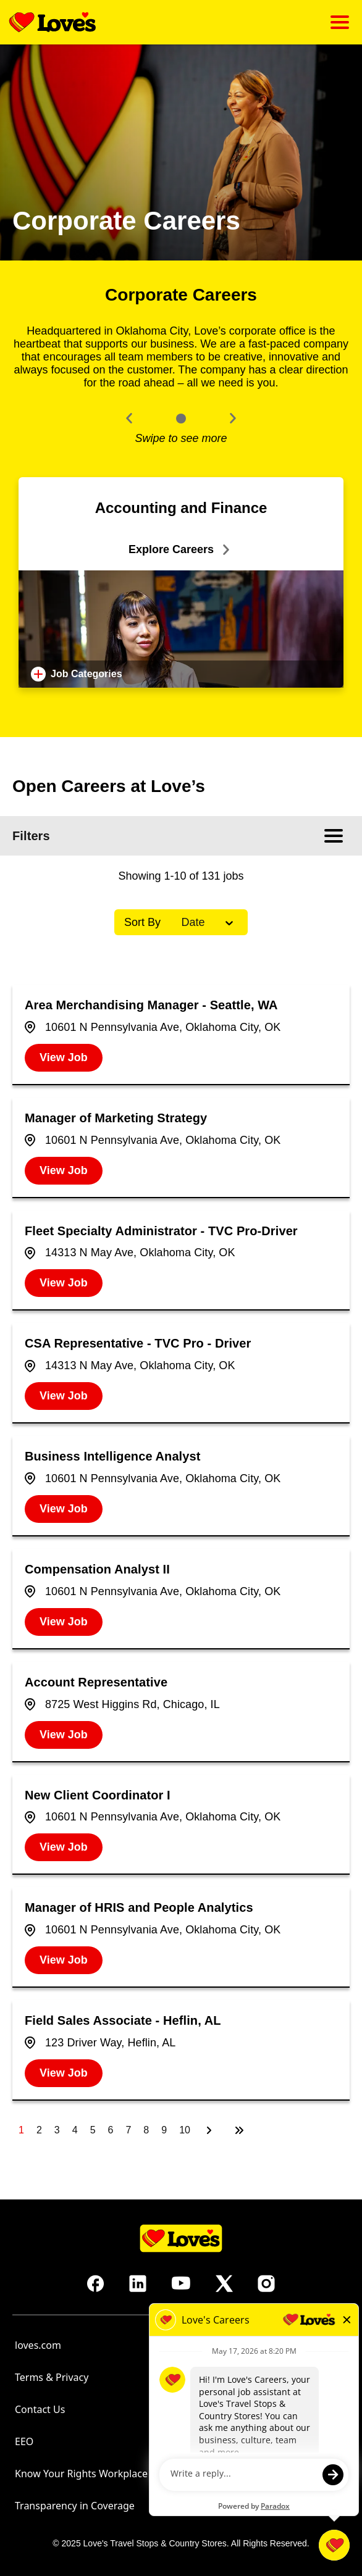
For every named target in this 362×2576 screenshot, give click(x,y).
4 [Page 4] (75, 2130)
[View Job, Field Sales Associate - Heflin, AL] (64, 2073)
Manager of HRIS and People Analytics (139, 1907)
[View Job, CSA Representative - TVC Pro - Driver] (64, 1396)
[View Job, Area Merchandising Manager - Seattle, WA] (64, 1058)
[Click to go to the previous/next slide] (181, 418)
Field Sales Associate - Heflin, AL (123, 2020)
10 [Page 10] (184, 2130)
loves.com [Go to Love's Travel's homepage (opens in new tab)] (38, 2345)
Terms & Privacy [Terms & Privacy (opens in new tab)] (51, 2377)
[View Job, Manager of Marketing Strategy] (64, 1171)
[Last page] (239, 2130)
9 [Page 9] (164, 2130)
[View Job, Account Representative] (64, 1735)
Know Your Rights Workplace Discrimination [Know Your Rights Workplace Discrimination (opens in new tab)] (116, 2473)
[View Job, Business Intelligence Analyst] (64, 1509)
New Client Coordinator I (97, 1795)
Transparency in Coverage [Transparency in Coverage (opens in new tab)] (75, 2505)
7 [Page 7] (128, 2130)
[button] (129, 418)
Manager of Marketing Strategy (116, 1118)
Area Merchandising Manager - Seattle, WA (151, 1005)
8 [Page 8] (146, 2130)
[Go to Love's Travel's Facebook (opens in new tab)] (96, 2283)
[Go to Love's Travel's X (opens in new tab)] (224, 2283)
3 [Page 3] (57, 2130)
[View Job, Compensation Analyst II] (64, 1622)
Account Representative (96, 1682)
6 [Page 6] (111, 2130)
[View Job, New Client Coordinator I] (64, 1847)
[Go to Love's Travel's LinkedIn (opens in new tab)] (138, 2283)
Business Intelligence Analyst (112, 1456)
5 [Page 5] (93, 2130)
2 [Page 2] (39, 2130)
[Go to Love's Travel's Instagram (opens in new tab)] (266, 2283)
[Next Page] (211, 2130)
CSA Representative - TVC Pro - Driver (138, 1343)
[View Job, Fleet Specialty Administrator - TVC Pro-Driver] (64, 1283)
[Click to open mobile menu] (340, 22)
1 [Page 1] (21, 2130)
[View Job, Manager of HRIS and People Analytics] (64, 1960)
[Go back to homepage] (52, 22)
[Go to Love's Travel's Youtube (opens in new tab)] (181, 2283)
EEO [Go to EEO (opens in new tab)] (24, 2441)
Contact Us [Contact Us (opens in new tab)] (40, 2409)
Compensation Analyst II (97, 1569)
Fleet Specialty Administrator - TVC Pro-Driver (161, 1231)
